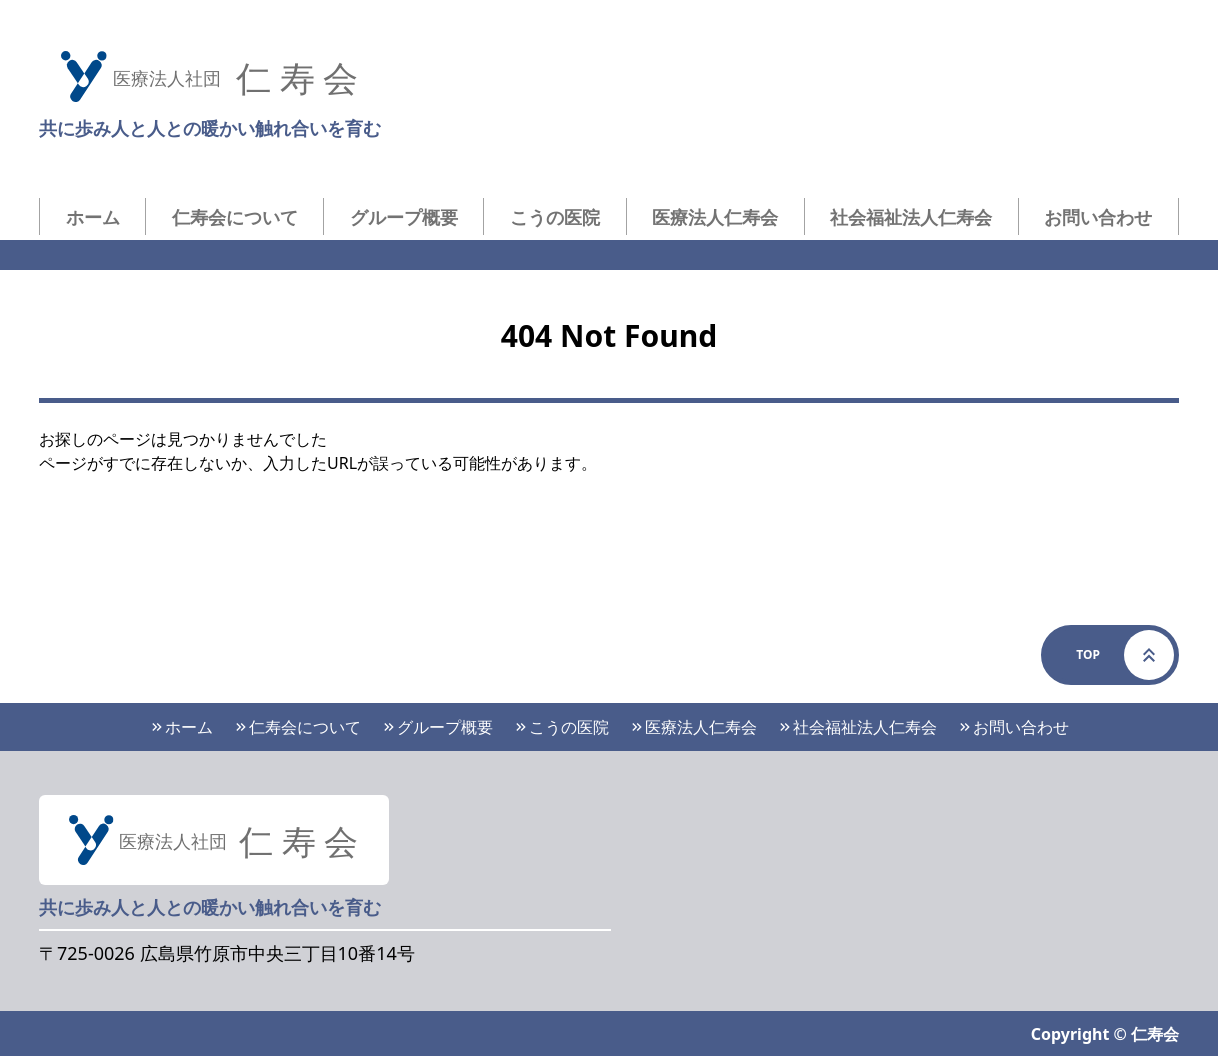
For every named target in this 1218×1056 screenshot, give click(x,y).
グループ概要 (404, 217)
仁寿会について (235, 217)
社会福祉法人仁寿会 (911, 217)
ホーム (93, 217)
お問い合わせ (1098, 217)
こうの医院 (555, 217)
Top (1125, 655)
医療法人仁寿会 (715, 217)
